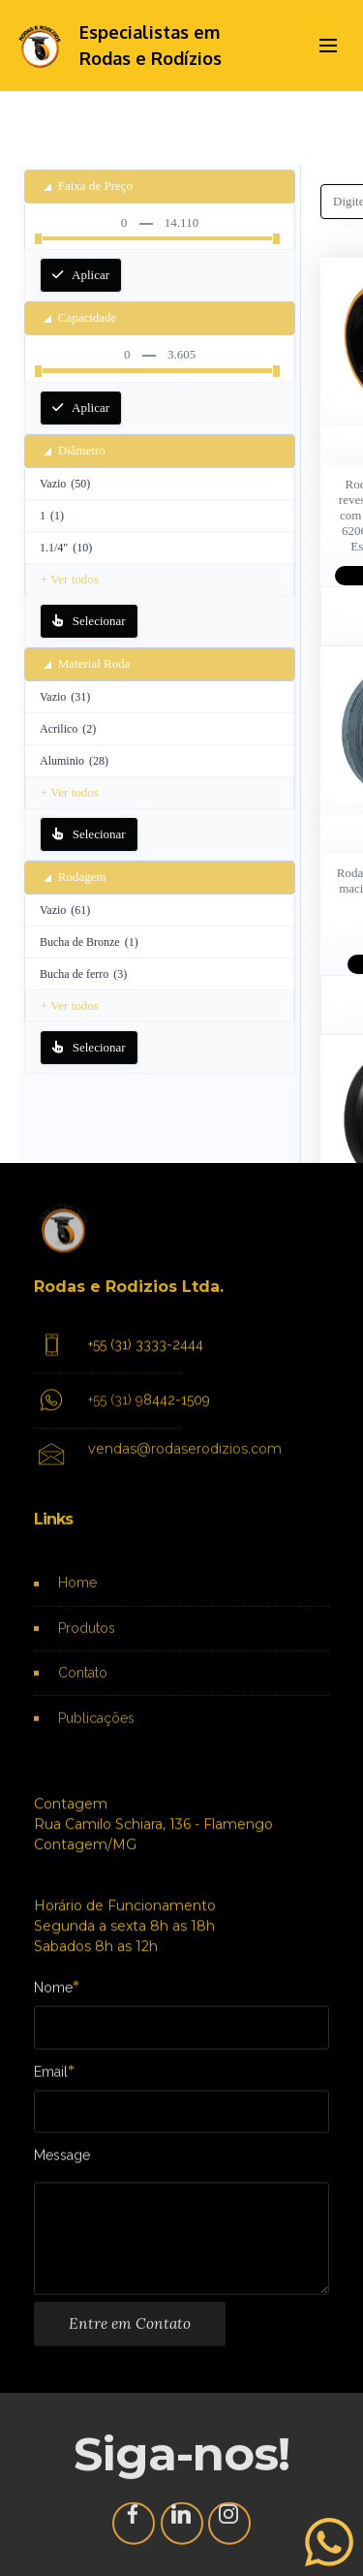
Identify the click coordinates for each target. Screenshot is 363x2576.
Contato (82, 1687)
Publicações (96, 1732)
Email (51, 2077)
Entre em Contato (130, 2337)
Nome (53, 1993)
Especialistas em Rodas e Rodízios (150, 45)
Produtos (86, 1642)
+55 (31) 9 (115, 1418)
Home (77, 1598)
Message (62, 2162)
